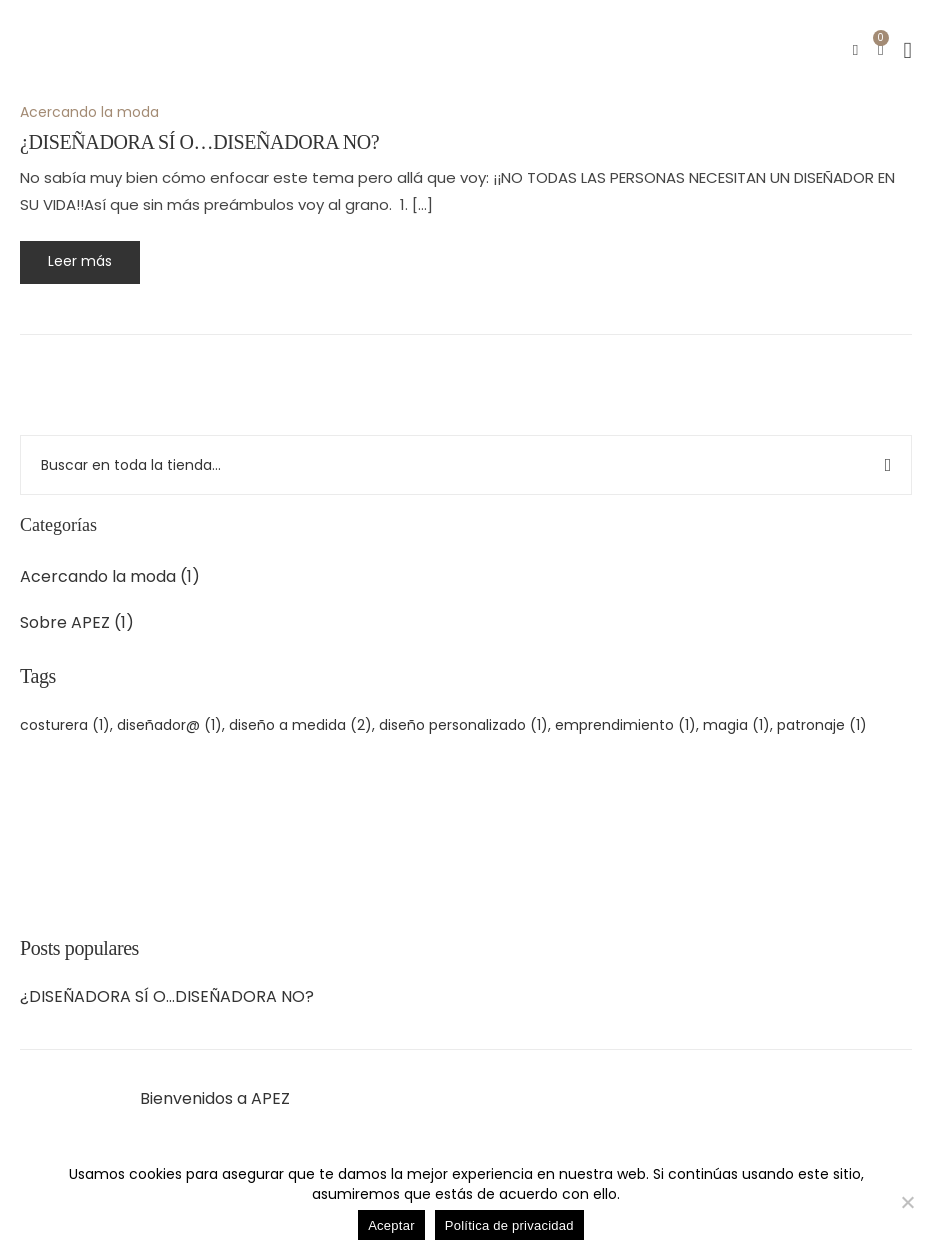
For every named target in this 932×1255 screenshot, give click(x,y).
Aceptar (391, 1225)
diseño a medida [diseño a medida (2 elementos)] (300, 725)
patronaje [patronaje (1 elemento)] (822, 725)
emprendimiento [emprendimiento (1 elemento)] (625, 725)
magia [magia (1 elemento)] (736, 725)
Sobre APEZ (65, 622)
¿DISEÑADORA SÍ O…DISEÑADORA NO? (167, 997)
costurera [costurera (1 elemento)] (65, 725)
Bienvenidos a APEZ (215, 1099)
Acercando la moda (98, 576)
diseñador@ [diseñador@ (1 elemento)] (169, 725)
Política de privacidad (509, 1225)
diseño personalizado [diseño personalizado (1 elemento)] (463, 725)
